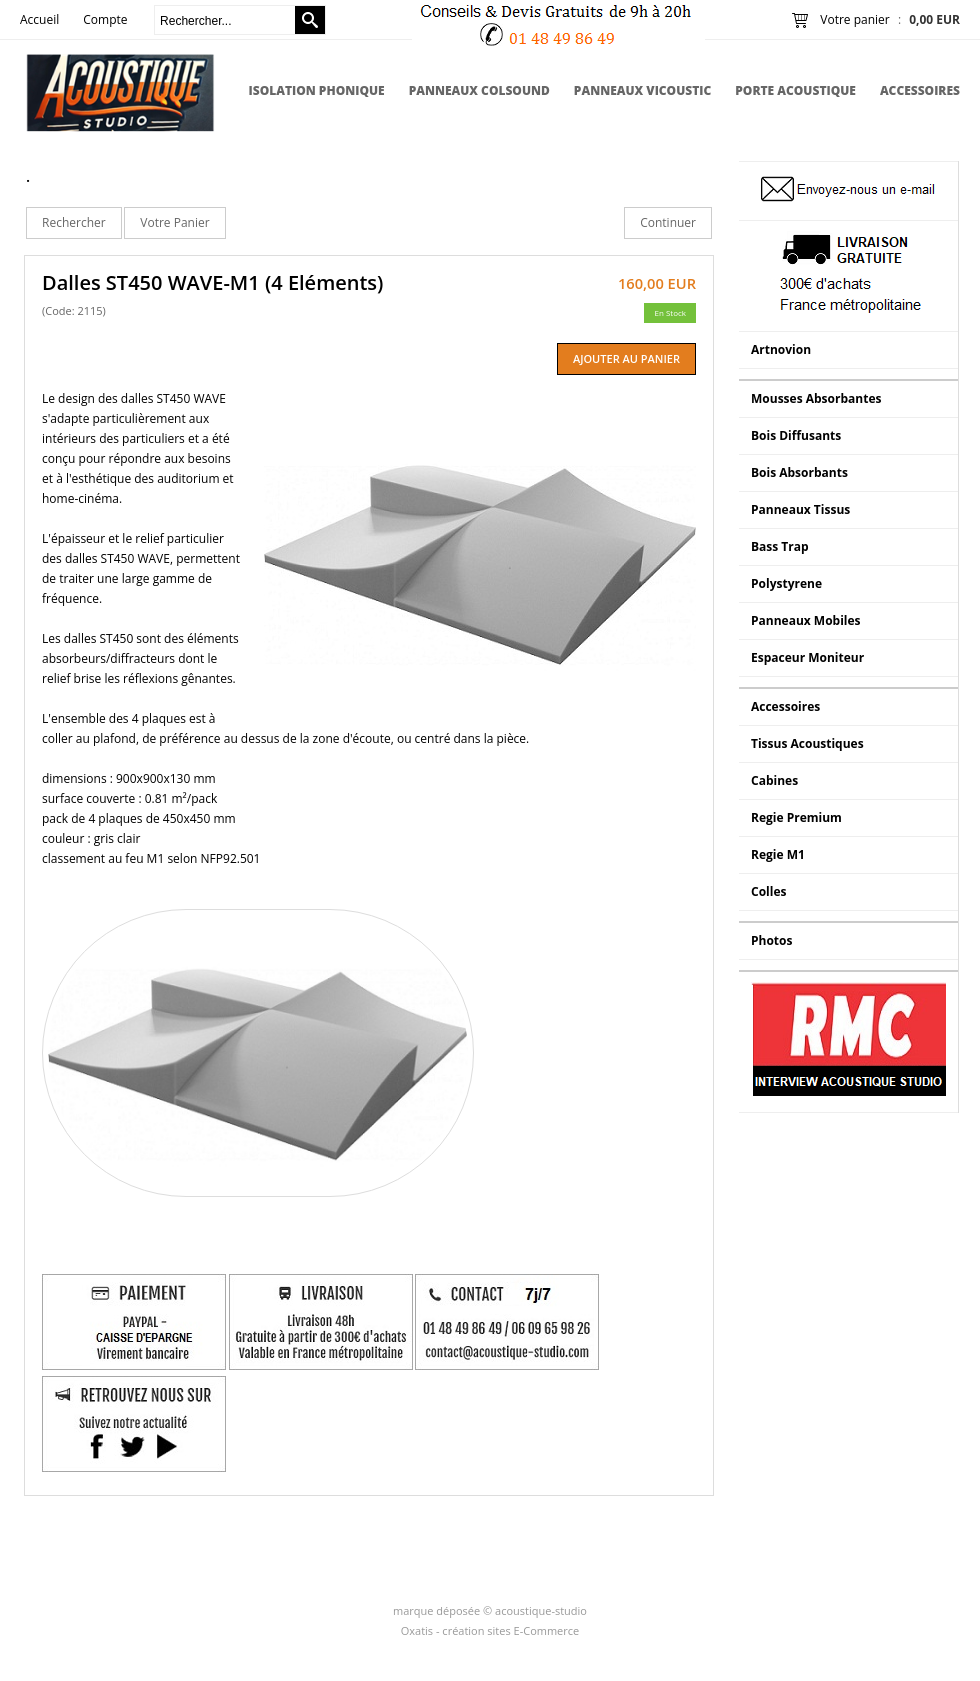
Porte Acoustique (795, 90)
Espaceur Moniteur (807, 657)
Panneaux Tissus (800, 509)
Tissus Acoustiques (807, 743)
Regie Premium (796, 817)
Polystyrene (786, 583)
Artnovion (781, 349)
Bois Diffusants (796, 435)
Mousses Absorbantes (816, 398)
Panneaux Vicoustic (642, 90)
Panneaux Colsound (479, 90)
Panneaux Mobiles (806, 620)
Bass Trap (780, 546)
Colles (768, 891)
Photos (771, 940)
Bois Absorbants (799, 472)
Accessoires (920, 90)
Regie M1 (778, 854)
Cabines (774, 780)
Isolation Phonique (317, 90)
